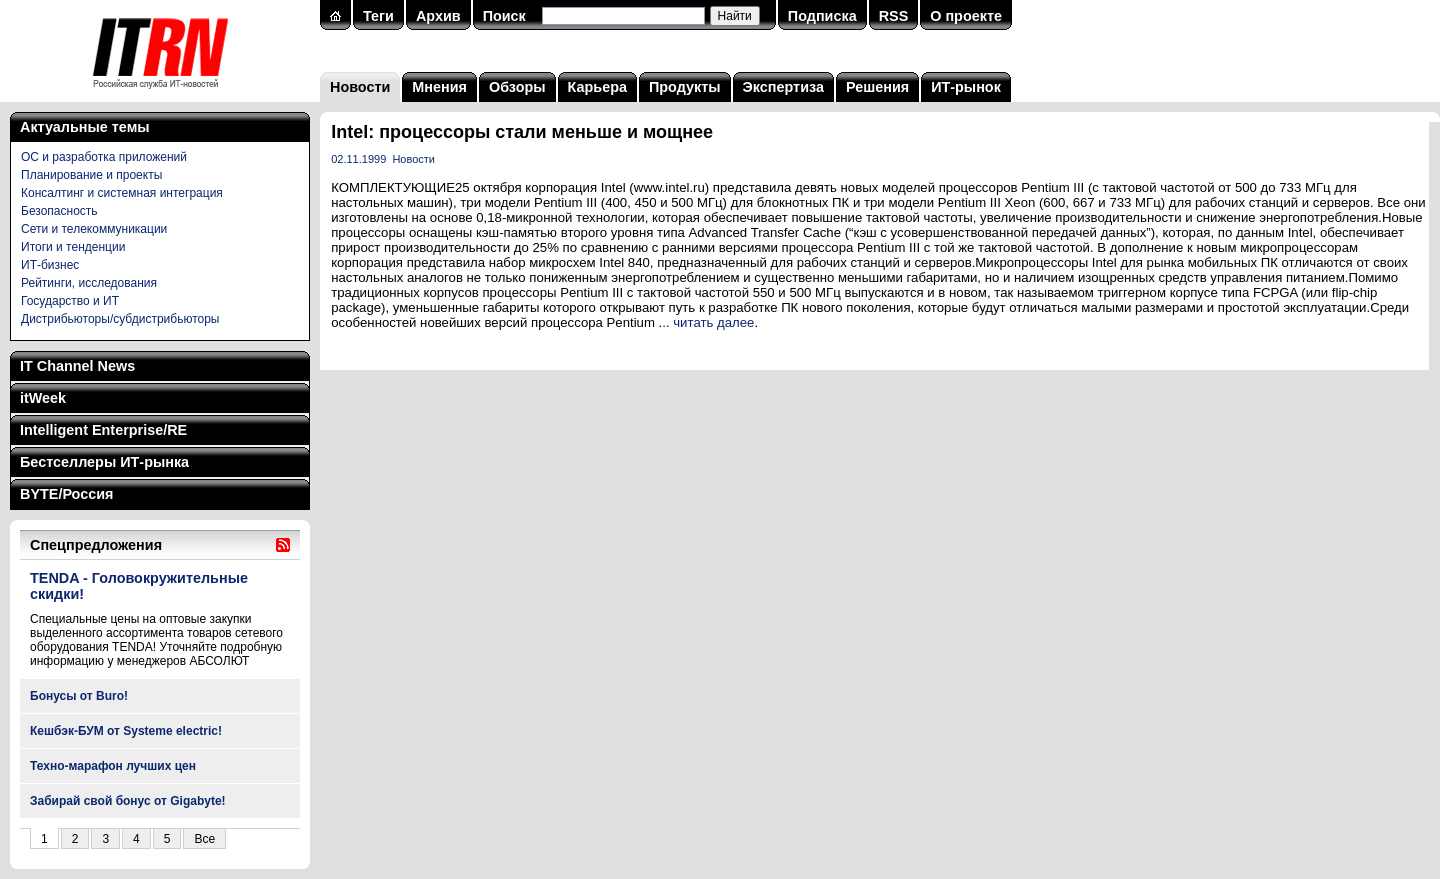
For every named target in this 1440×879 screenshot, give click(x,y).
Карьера (597, 87)
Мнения (439, 87)
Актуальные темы (85, 127)
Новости (360, 87)
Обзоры (517, 87)
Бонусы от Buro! (79, 696)
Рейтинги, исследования (89, 283)
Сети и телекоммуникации (94, 229)
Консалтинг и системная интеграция (122, 193)
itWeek (43, 398)
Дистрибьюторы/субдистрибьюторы (120, 319)
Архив (438, 16)
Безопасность (59, 211)
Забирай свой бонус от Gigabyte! (128, 801)
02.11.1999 (358, 159)
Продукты (685, 87)
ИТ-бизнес (50, 265)
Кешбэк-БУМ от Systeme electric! (126, 731)
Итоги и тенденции (73, 247)
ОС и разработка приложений (104, 157)
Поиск (504, 16)
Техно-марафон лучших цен (113, 766)
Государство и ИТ (70, 301)
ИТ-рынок (966, 87)
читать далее (713, 322)
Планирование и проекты (91, 175)
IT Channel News (77, 366)
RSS (894, 16)
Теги (378, 16)
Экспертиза (783, 87)
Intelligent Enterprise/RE (103, 430)
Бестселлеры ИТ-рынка (104, 462)
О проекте (966, 16)
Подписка (822, 16)
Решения (877, 87)
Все (204, 839)
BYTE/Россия (66, 494)
